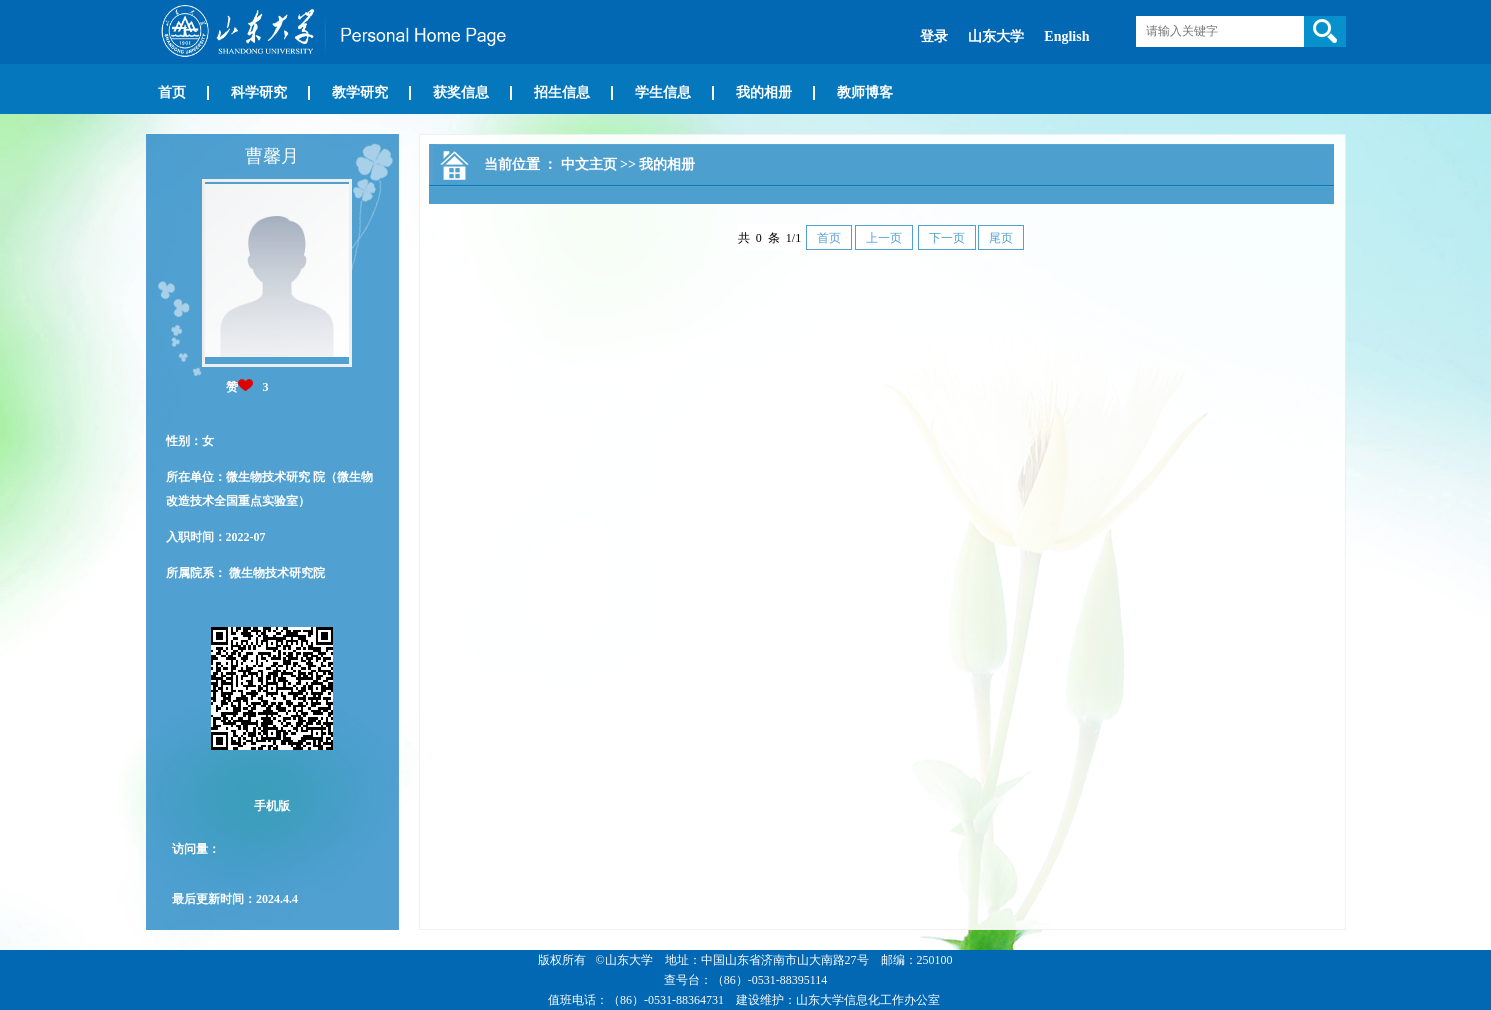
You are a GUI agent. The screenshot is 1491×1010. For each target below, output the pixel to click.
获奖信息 (461, 92)
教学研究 (360, 92)
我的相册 (764, 92)
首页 (172, 92)
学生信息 (663, 92)
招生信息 (562, 92)
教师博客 (865, 92)
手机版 (272, 806)
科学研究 (259, 92)
